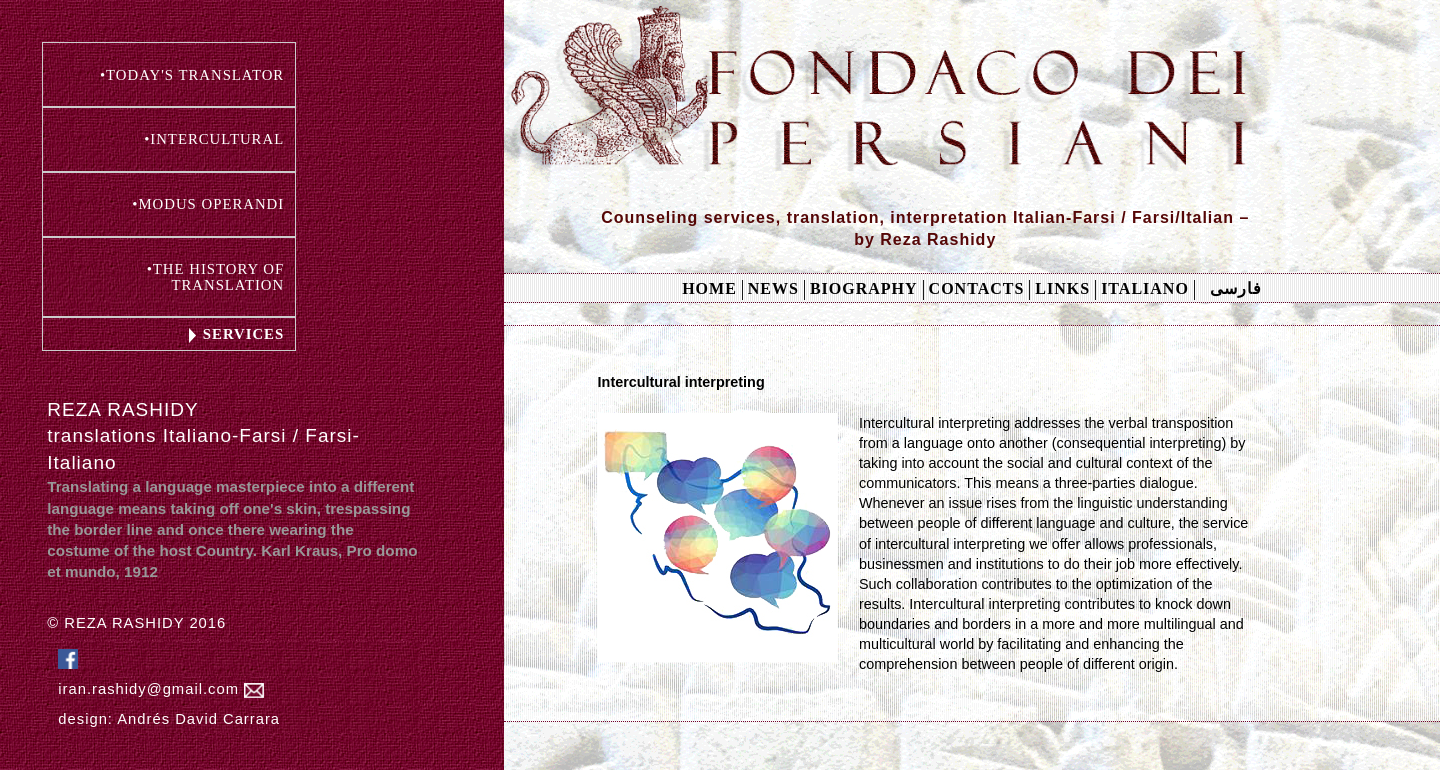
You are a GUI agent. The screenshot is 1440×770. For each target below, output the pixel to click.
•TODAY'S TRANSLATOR (192, 75)
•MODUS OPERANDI (208, 204)
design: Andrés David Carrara (169, 719)
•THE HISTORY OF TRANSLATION (216, 277)
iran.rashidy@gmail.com (161, 690)
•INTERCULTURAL (214, 139)
